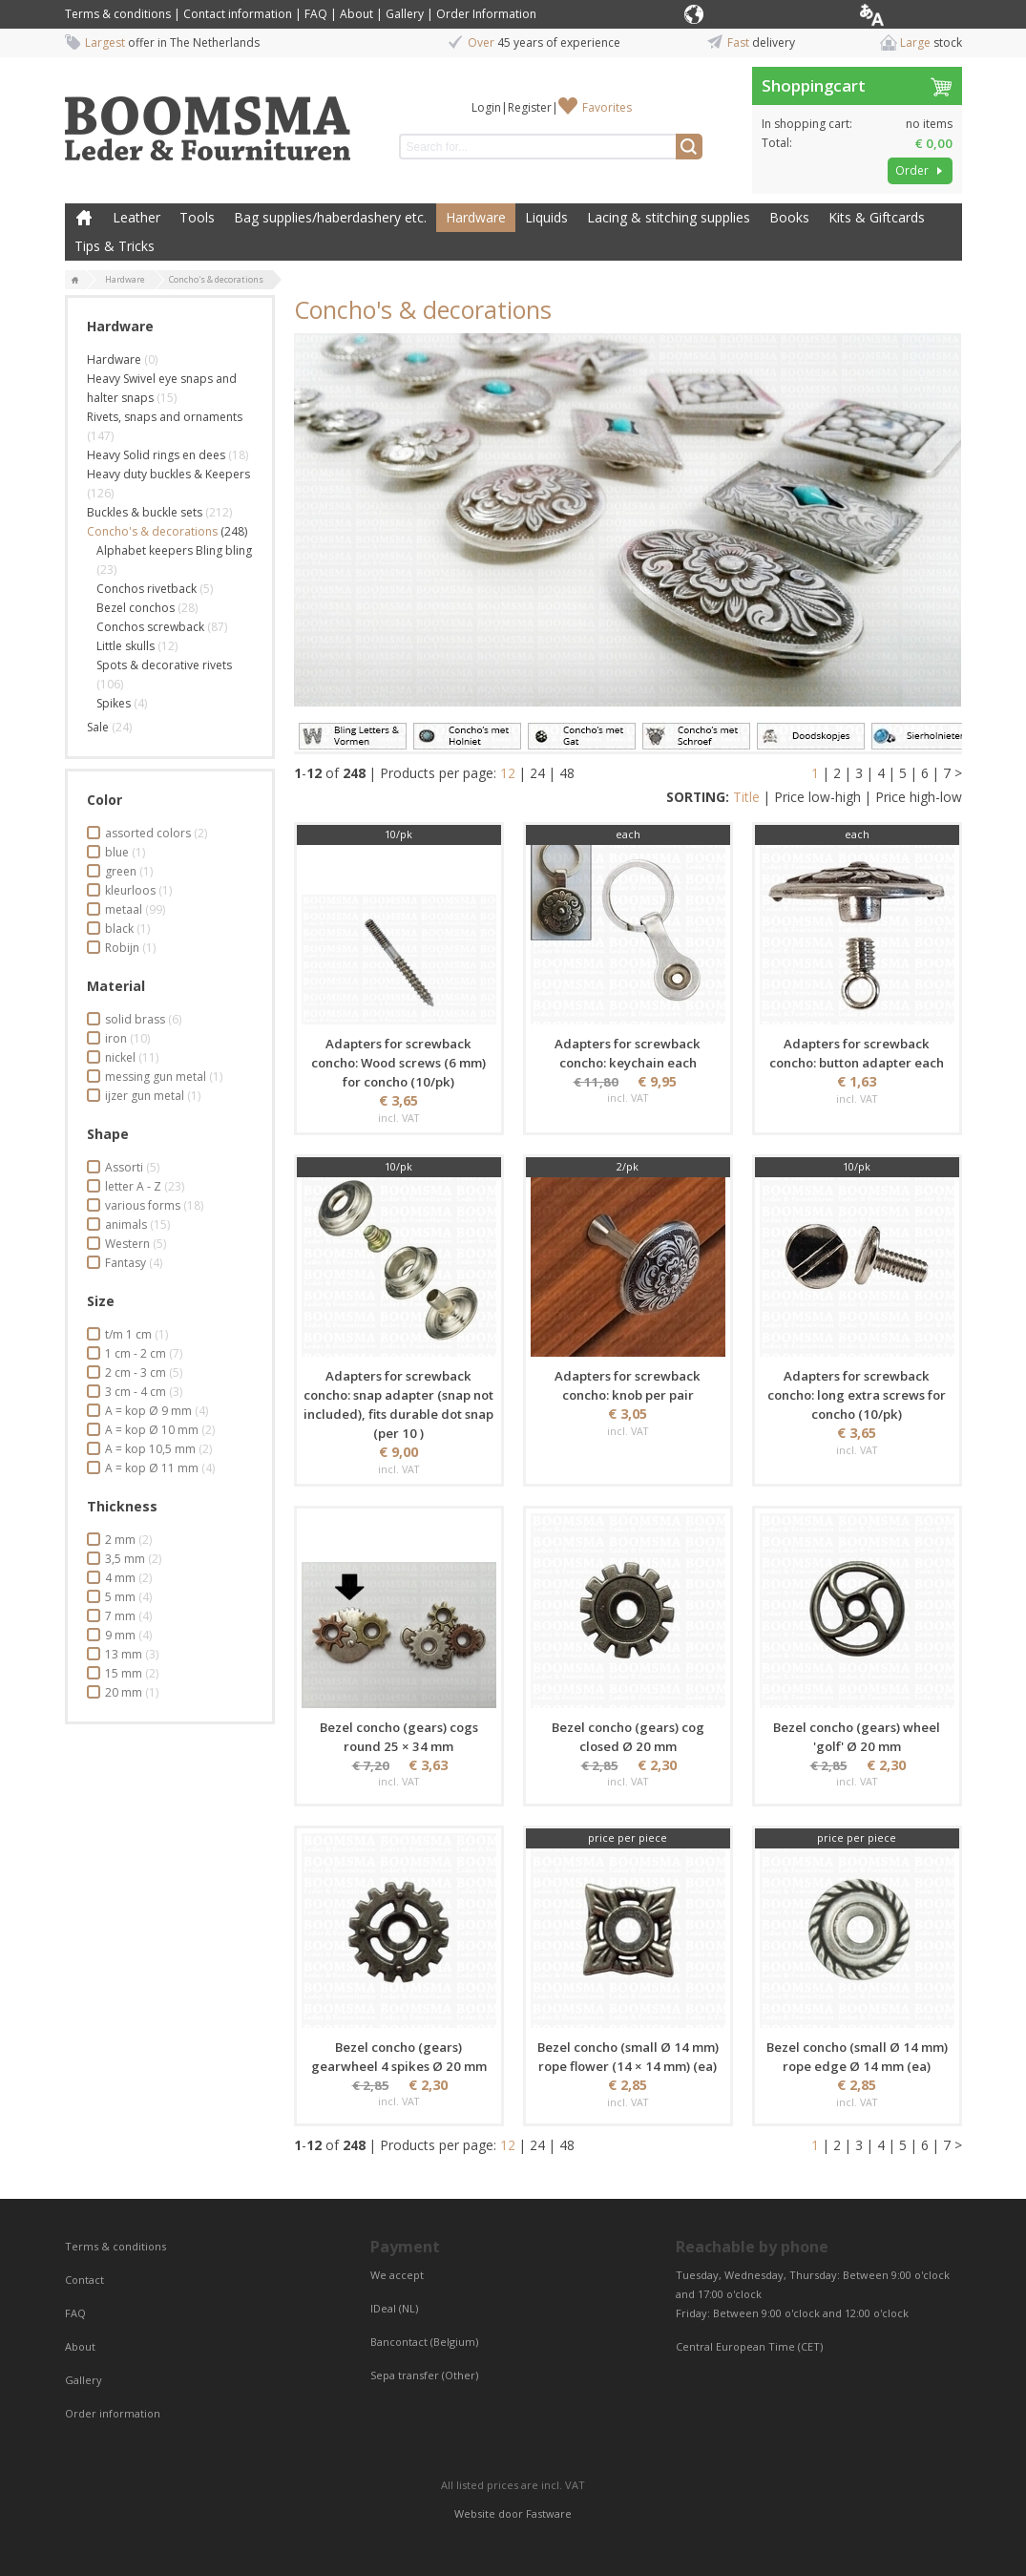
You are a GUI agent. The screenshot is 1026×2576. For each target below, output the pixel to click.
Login (486, 107)
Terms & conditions (118, 14)
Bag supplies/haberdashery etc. (330, 217)
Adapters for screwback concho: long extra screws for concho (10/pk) (856, 1395)
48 (567, 773)
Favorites (607, 107)
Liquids (546, 217)
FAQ (315, 14)
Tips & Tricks (114, 246)
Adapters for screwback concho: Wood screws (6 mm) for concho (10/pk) (398, 1062)
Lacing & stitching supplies (668, 217)
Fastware (549, 2513)
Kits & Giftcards (876, 217)
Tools (197, 217)
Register (530, 107)
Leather (136, 217)
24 (537, 773)
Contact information (237, 14)
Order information (112, 2413)
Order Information (486, 14)
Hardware (476, 217)
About (356, 14)
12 (507, 773)
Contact (86, 2279)
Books (789, 217)
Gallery (405, 14)
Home (84, 217)
